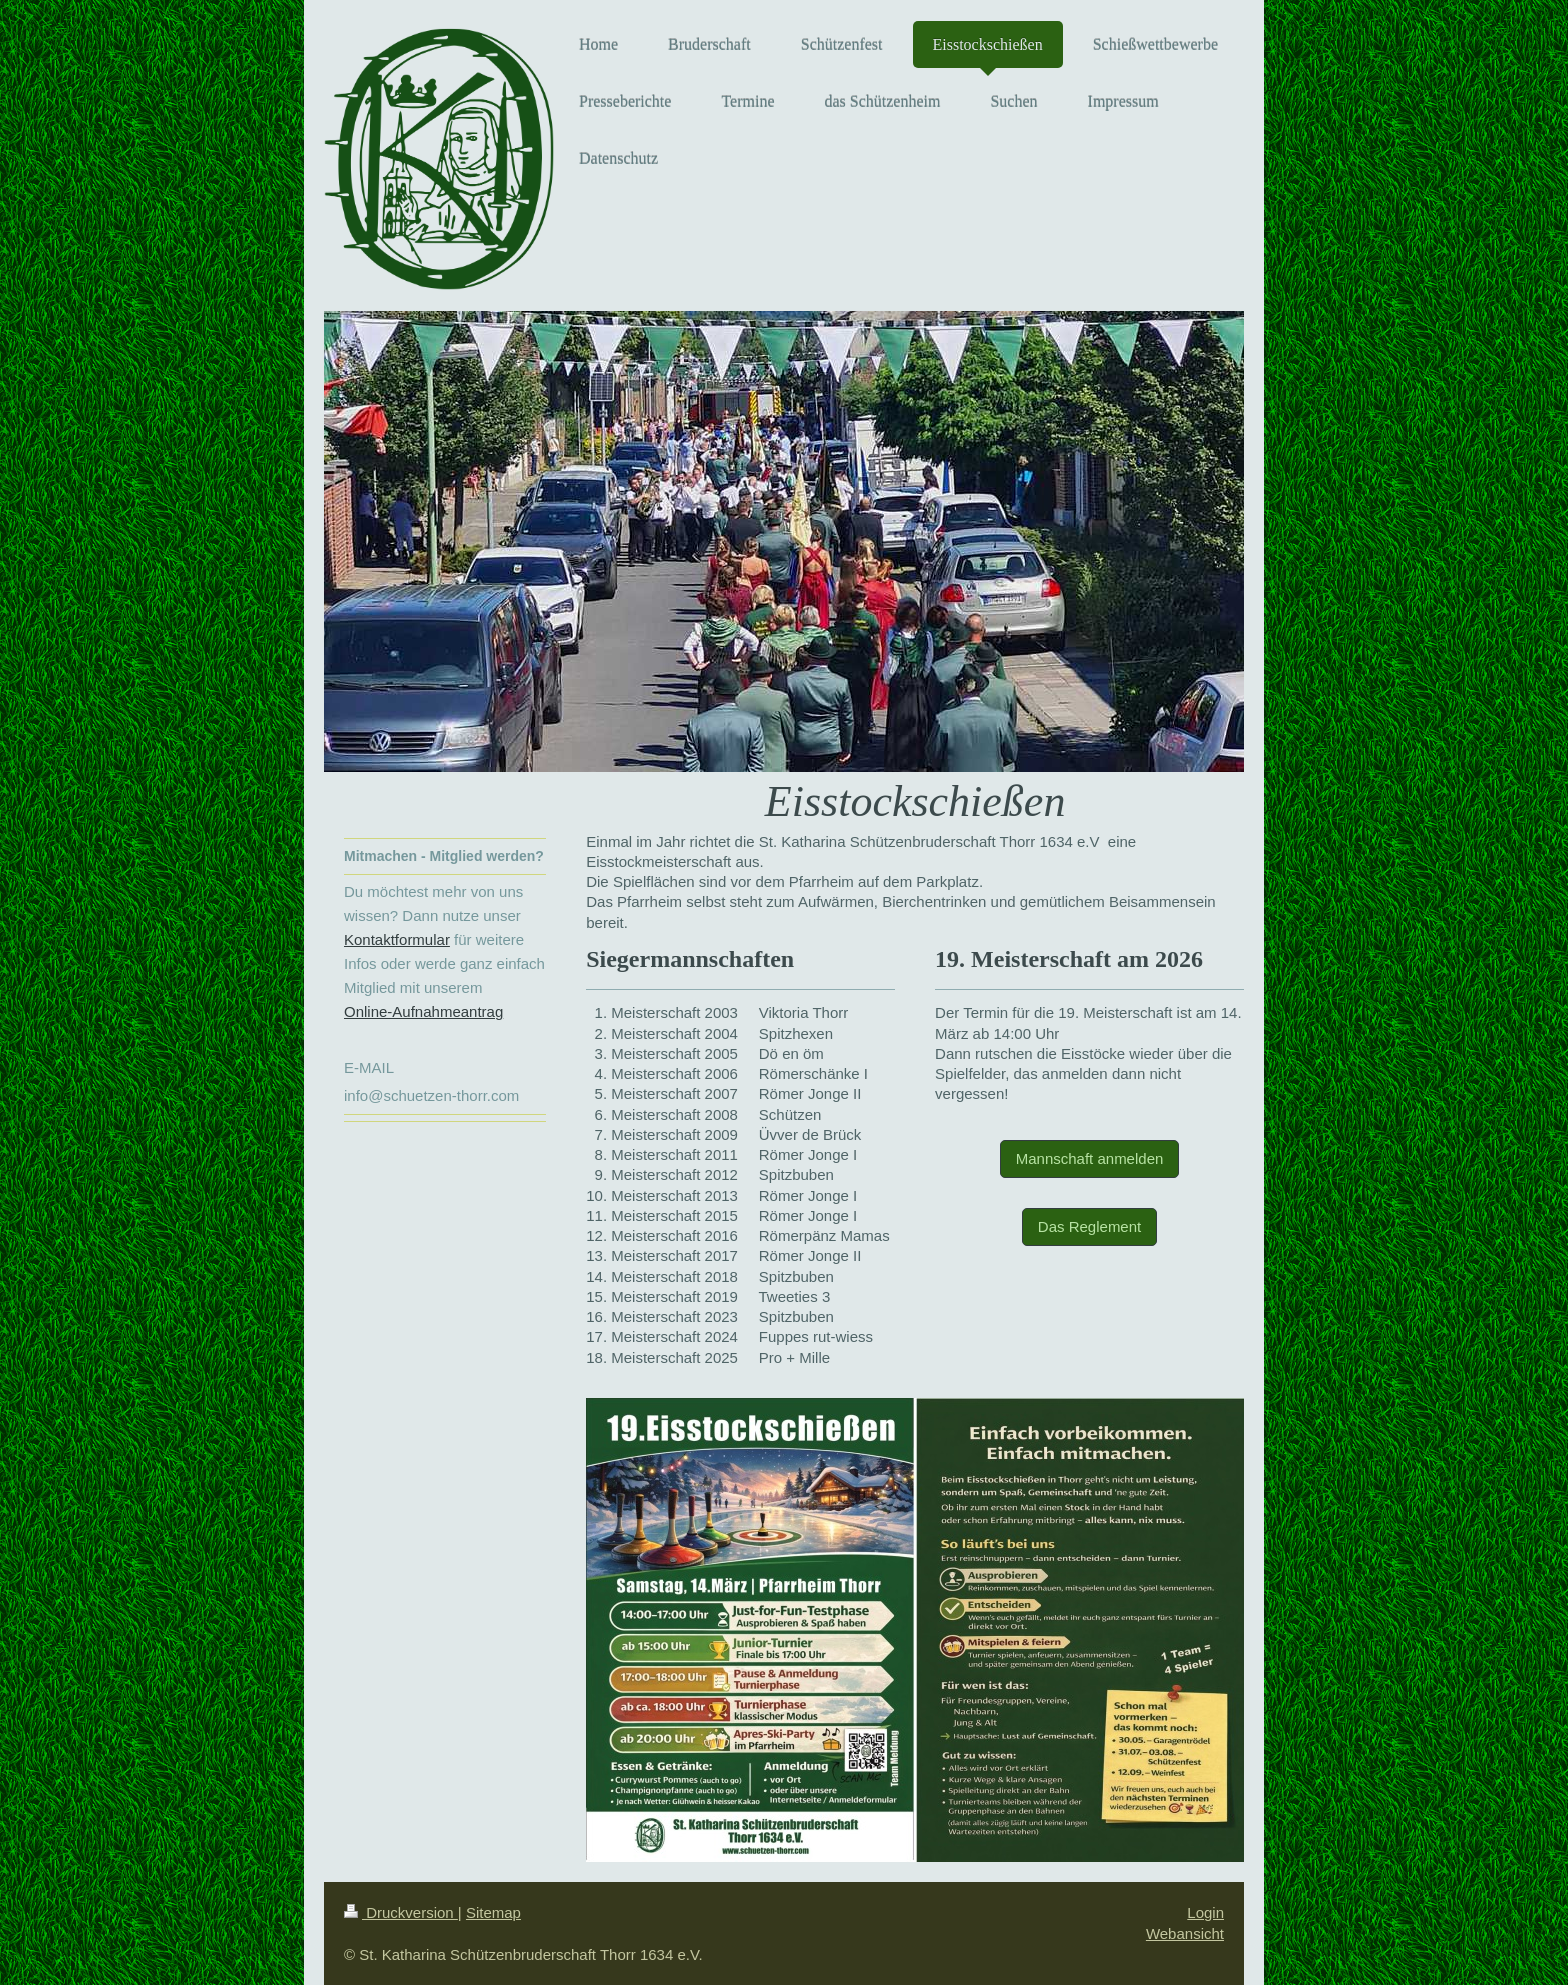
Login (1205, 1912)
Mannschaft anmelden (1090, 1158)
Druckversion (401, 1912)
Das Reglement (1089, 1226)
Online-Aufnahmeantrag (423, 1011)
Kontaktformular (397, 939)
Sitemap (493, 1912)
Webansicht (1185, 1933)
